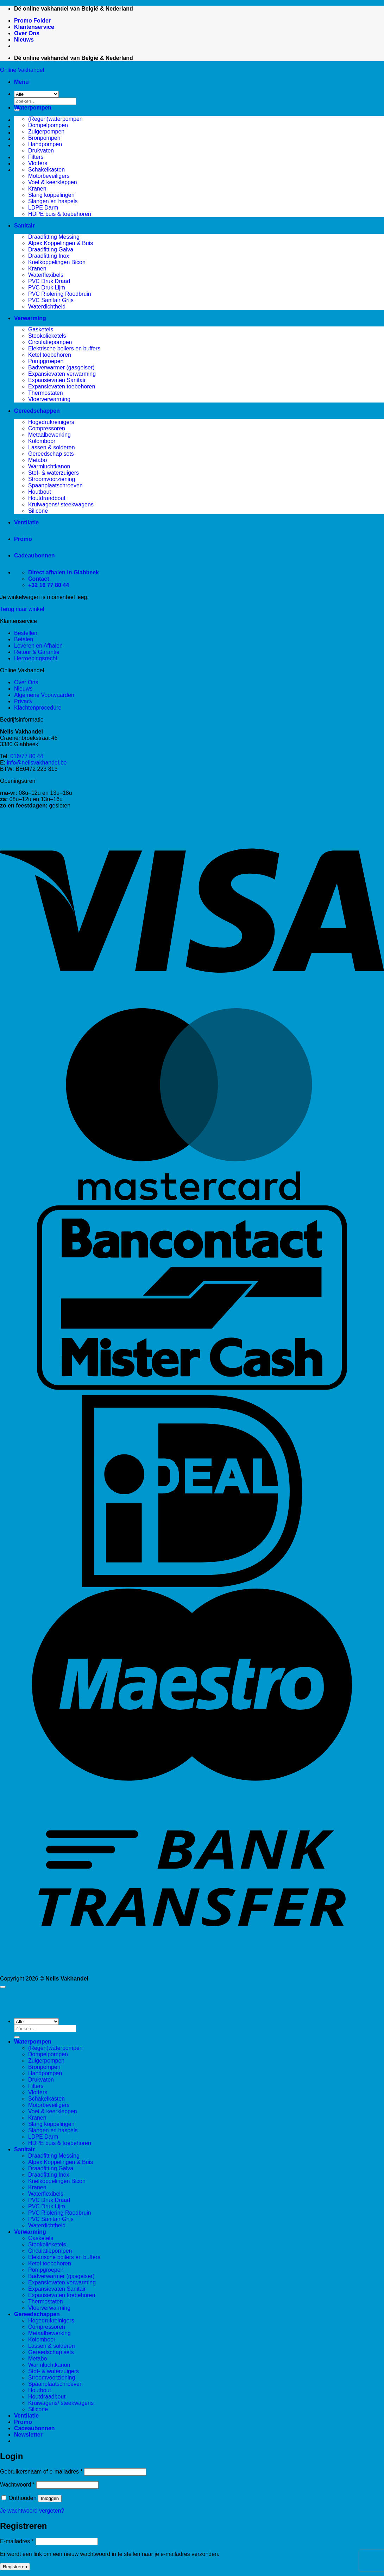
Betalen (23, 639)
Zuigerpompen (46, 132)
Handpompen (45, 144)
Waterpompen (32, 108)
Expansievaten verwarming (62, 374)
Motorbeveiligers (48, 176)
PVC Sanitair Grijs (51, 300)
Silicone (38, 511)
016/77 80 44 (26, 756)
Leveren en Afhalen (38, 646)
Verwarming (30, 318)
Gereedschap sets (51, 454)
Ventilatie (26, 522)
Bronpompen (44, 138)
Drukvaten (41, 151)
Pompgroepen (46, 361)
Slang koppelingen (51, 195)
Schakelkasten (46, 170)
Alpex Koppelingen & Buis (60, 243)
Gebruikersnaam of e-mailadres (41, 2472)
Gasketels (40, 329)
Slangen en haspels (53, 201)
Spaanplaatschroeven (55, 485)
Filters (36, 157)
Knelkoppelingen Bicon (57, 262)
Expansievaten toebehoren (61, 386)
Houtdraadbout (46, 498)
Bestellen (25, 633)
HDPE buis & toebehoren (59, 214)
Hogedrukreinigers (51, 422)
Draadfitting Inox (48, 256)
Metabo (37, 460)
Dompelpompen (48, 125)
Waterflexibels (45, 275)
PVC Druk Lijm (46, 288)
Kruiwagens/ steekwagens (61, 504)
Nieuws (24, 40)
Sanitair (24, 226)
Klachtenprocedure (37, 708)
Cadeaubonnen (34, 556)
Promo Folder (32, 21)
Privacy (23, 701)
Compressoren (46, 428)
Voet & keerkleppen (52, 182)
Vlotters (37, 163)
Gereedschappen (37, 411)
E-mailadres (17, 2541)
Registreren (15, 2566)
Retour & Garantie (36, 652)
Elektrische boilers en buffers (64, 348)
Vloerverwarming (49, 399)
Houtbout (39, 492)
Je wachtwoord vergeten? (32, 2511)
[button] (21, 82)
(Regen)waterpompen (55, 119)
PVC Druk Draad (49, 281)
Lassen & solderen (51, 447)
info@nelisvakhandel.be (37, 763)
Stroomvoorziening (51, 479)
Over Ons (26, 33)
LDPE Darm (43, 208)
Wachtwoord (17, 2485)
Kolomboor (41, 441)
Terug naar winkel (22, 609)
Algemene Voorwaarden (44, 695)
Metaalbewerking (49, 435)
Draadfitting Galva (50, 249)
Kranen (37, 189)
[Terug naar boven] (3, 1987)
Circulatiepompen (50, 342)
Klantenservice (34, 27)
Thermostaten (45, 393)
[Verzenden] (17, 2037)
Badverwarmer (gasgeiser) (61, 367)
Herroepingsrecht (35, 658)
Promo (23, 539)
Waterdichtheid (46, 307)
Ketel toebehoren (49, 355)
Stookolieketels (47, 336)
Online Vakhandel (22, 70)
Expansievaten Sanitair (57, 380)
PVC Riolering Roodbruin (59, 294)
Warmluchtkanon (49, 466)
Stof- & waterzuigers (53, 473)
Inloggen (50, 2498)
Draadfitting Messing (54, 237)
